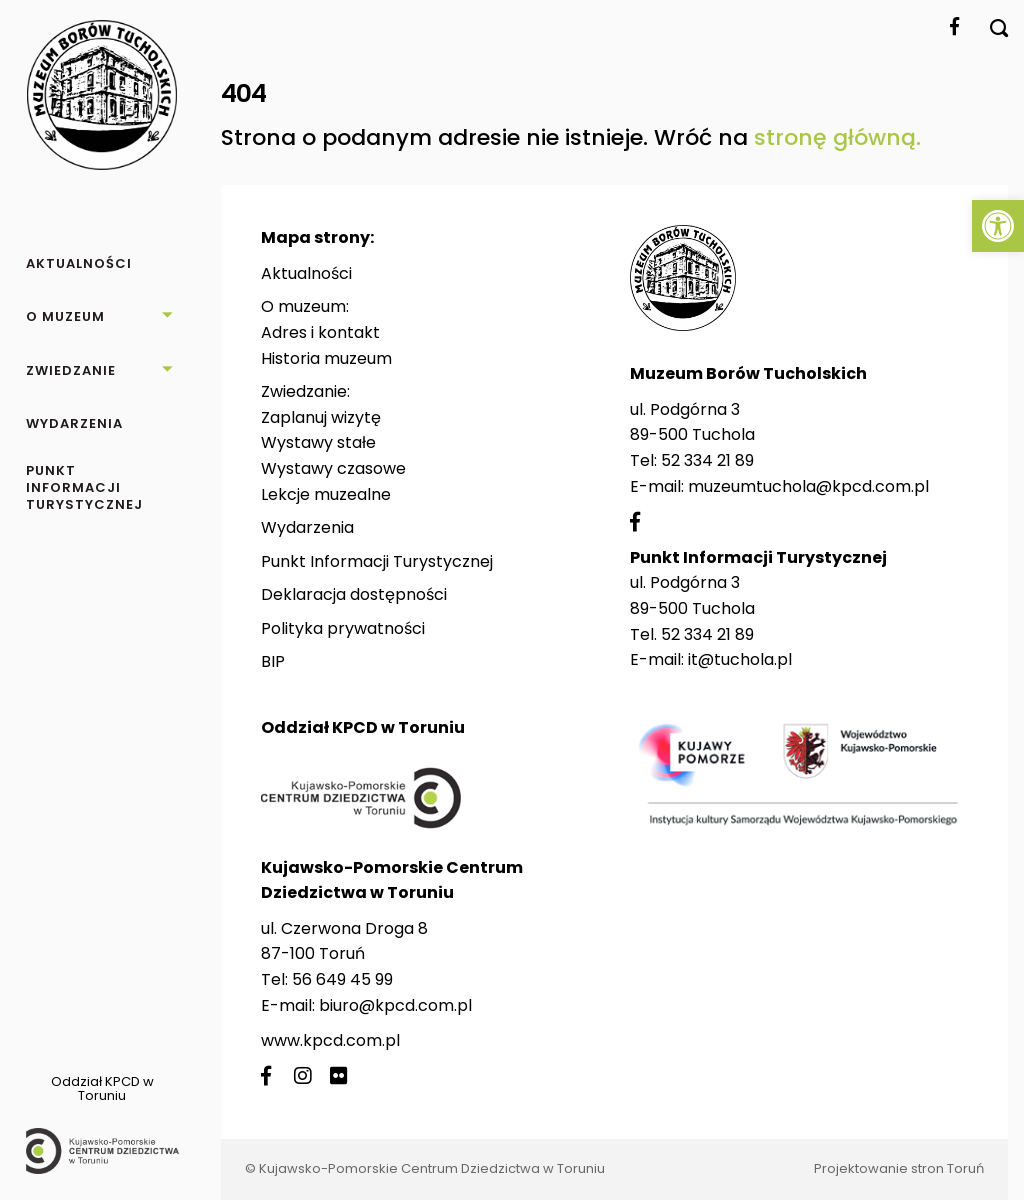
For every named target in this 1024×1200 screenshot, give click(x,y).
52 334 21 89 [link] (707, 460)
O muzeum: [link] (305, 306)
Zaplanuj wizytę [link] (321, 417)
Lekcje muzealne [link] (326, 494)
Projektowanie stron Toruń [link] (899, 1168)
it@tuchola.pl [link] (740, 659)
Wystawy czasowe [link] (333, 468)
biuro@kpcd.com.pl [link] (395, 1005)
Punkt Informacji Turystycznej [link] (377, 561)
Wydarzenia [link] (307, 527)
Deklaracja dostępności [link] (354, 594)
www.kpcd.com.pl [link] (330, 1040)
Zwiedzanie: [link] (305, 391)
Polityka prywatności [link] (343, 628)
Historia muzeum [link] (326, 358)
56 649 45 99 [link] (342, 979)
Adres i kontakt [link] (320, 332)
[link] (998, 226)
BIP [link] (273, 661)
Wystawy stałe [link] (318, 442)
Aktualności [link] (306, 273)
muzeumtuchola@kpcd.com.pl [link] (808, 486)
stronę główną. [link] (837, 137)
